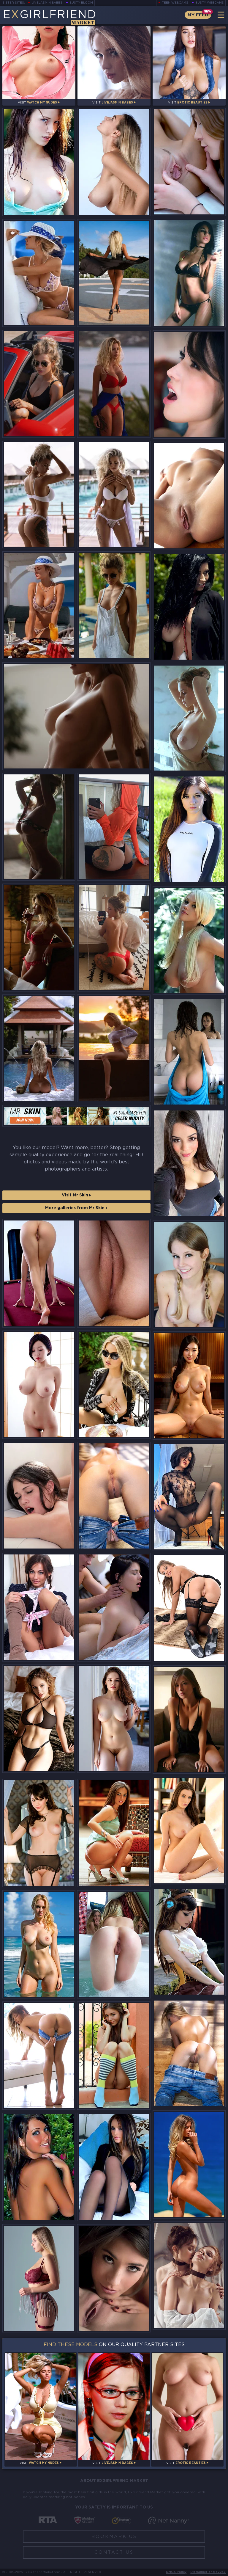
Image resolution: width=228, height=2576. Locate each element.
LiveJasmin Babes (46, 2)
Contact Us (114, 2552)
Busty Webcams (209, 2)
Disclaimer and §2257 (208, 2572)
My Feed (198, 15)
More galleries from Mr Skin (76, 1208)
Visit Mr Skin (76, 1195)
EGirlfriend (49, 17)
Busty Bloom (81, 2)
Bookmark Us (114, 2537)
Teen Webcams (175, 2)
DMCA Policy (176, 2572)
